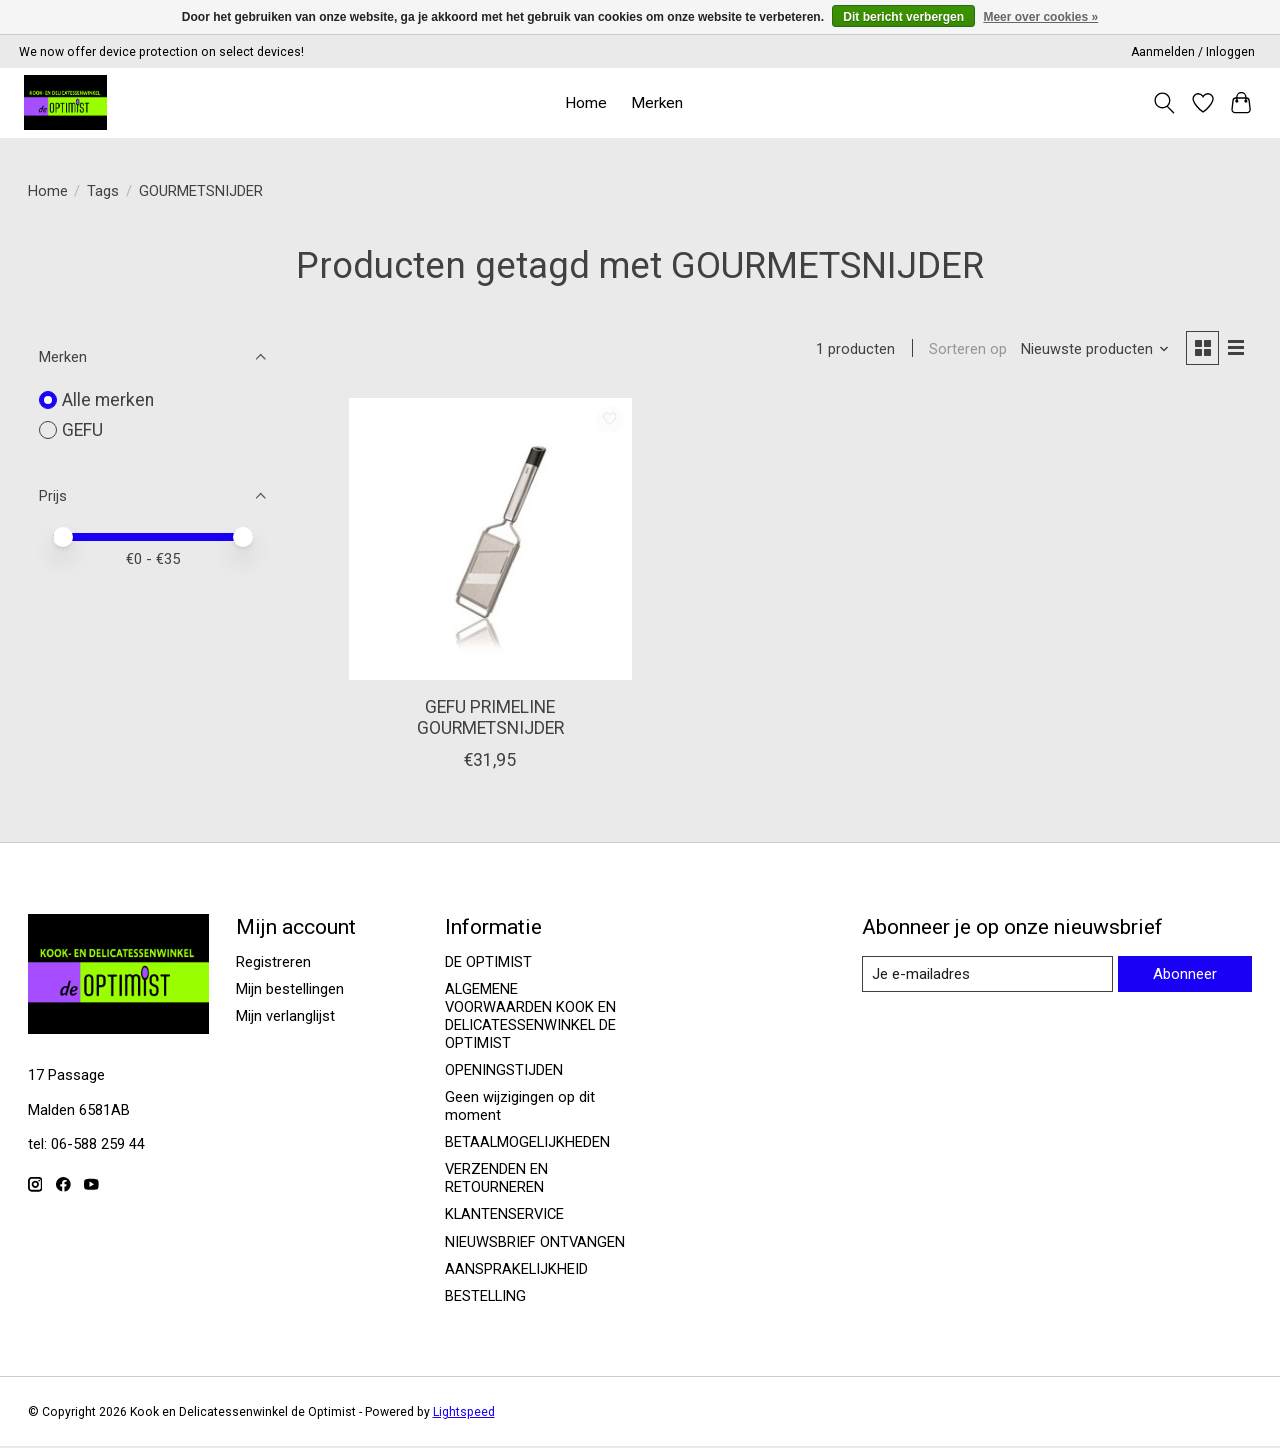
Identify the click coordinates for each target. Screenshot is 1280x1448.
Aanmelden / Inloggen (1193, 52)
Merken (657, 103)
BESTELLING (485, 1297)
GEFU (82, 430)
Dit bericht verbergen (903, 17)
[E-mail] (986, 975)
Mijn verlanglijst (285, 1017)
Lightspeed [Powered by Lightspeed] (464, 1413)
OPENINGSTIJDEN (504, 1071)
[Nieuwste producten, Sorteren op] (1092, 350)
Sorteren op (966, 350)
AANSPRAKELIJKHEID (516, 1270)
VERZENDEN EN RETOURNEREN (496, 1180)
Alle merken (108, 400)
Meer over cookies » (1040, 17)
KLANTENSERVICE (504, 1216)
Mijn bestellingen (290, 990)
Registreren (273, 963)
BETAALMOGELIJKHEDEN (527, 1143)
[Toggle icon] (1163, 103)
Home (586, 103)
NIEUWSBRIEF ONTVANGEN (535, 1243)
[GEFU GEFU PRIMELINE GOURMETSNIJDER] (490, 540)
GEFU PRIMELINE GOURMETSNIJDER (490, 718)
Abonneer (1184, 974)
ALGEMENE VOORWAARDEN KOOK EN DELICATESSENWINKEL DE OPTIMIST (530, 1017)
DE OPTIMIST (488, 963)
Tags (103, 191)
